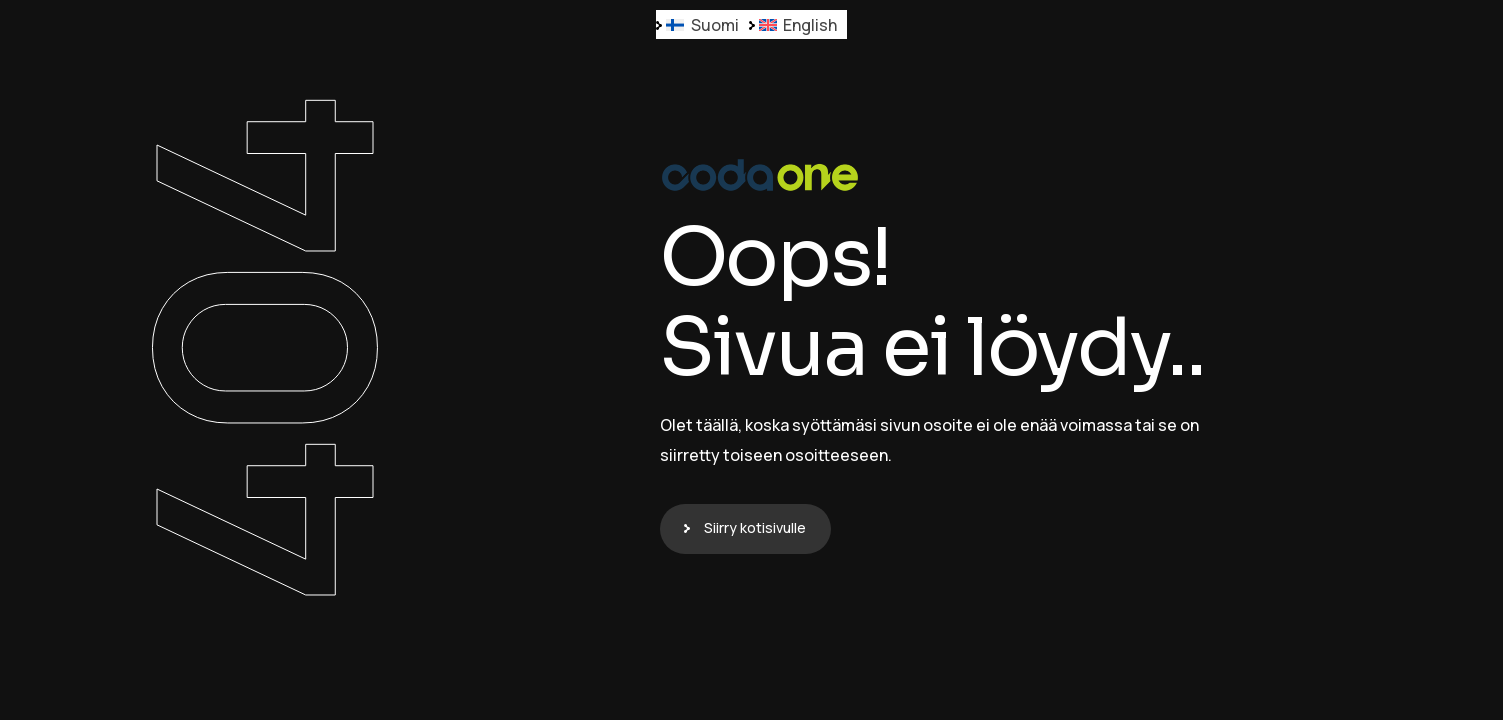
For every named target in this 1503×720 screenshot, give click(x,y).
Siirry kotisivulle (755, 527)
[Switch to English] (798, 24)
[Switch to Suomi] (702, 24)
